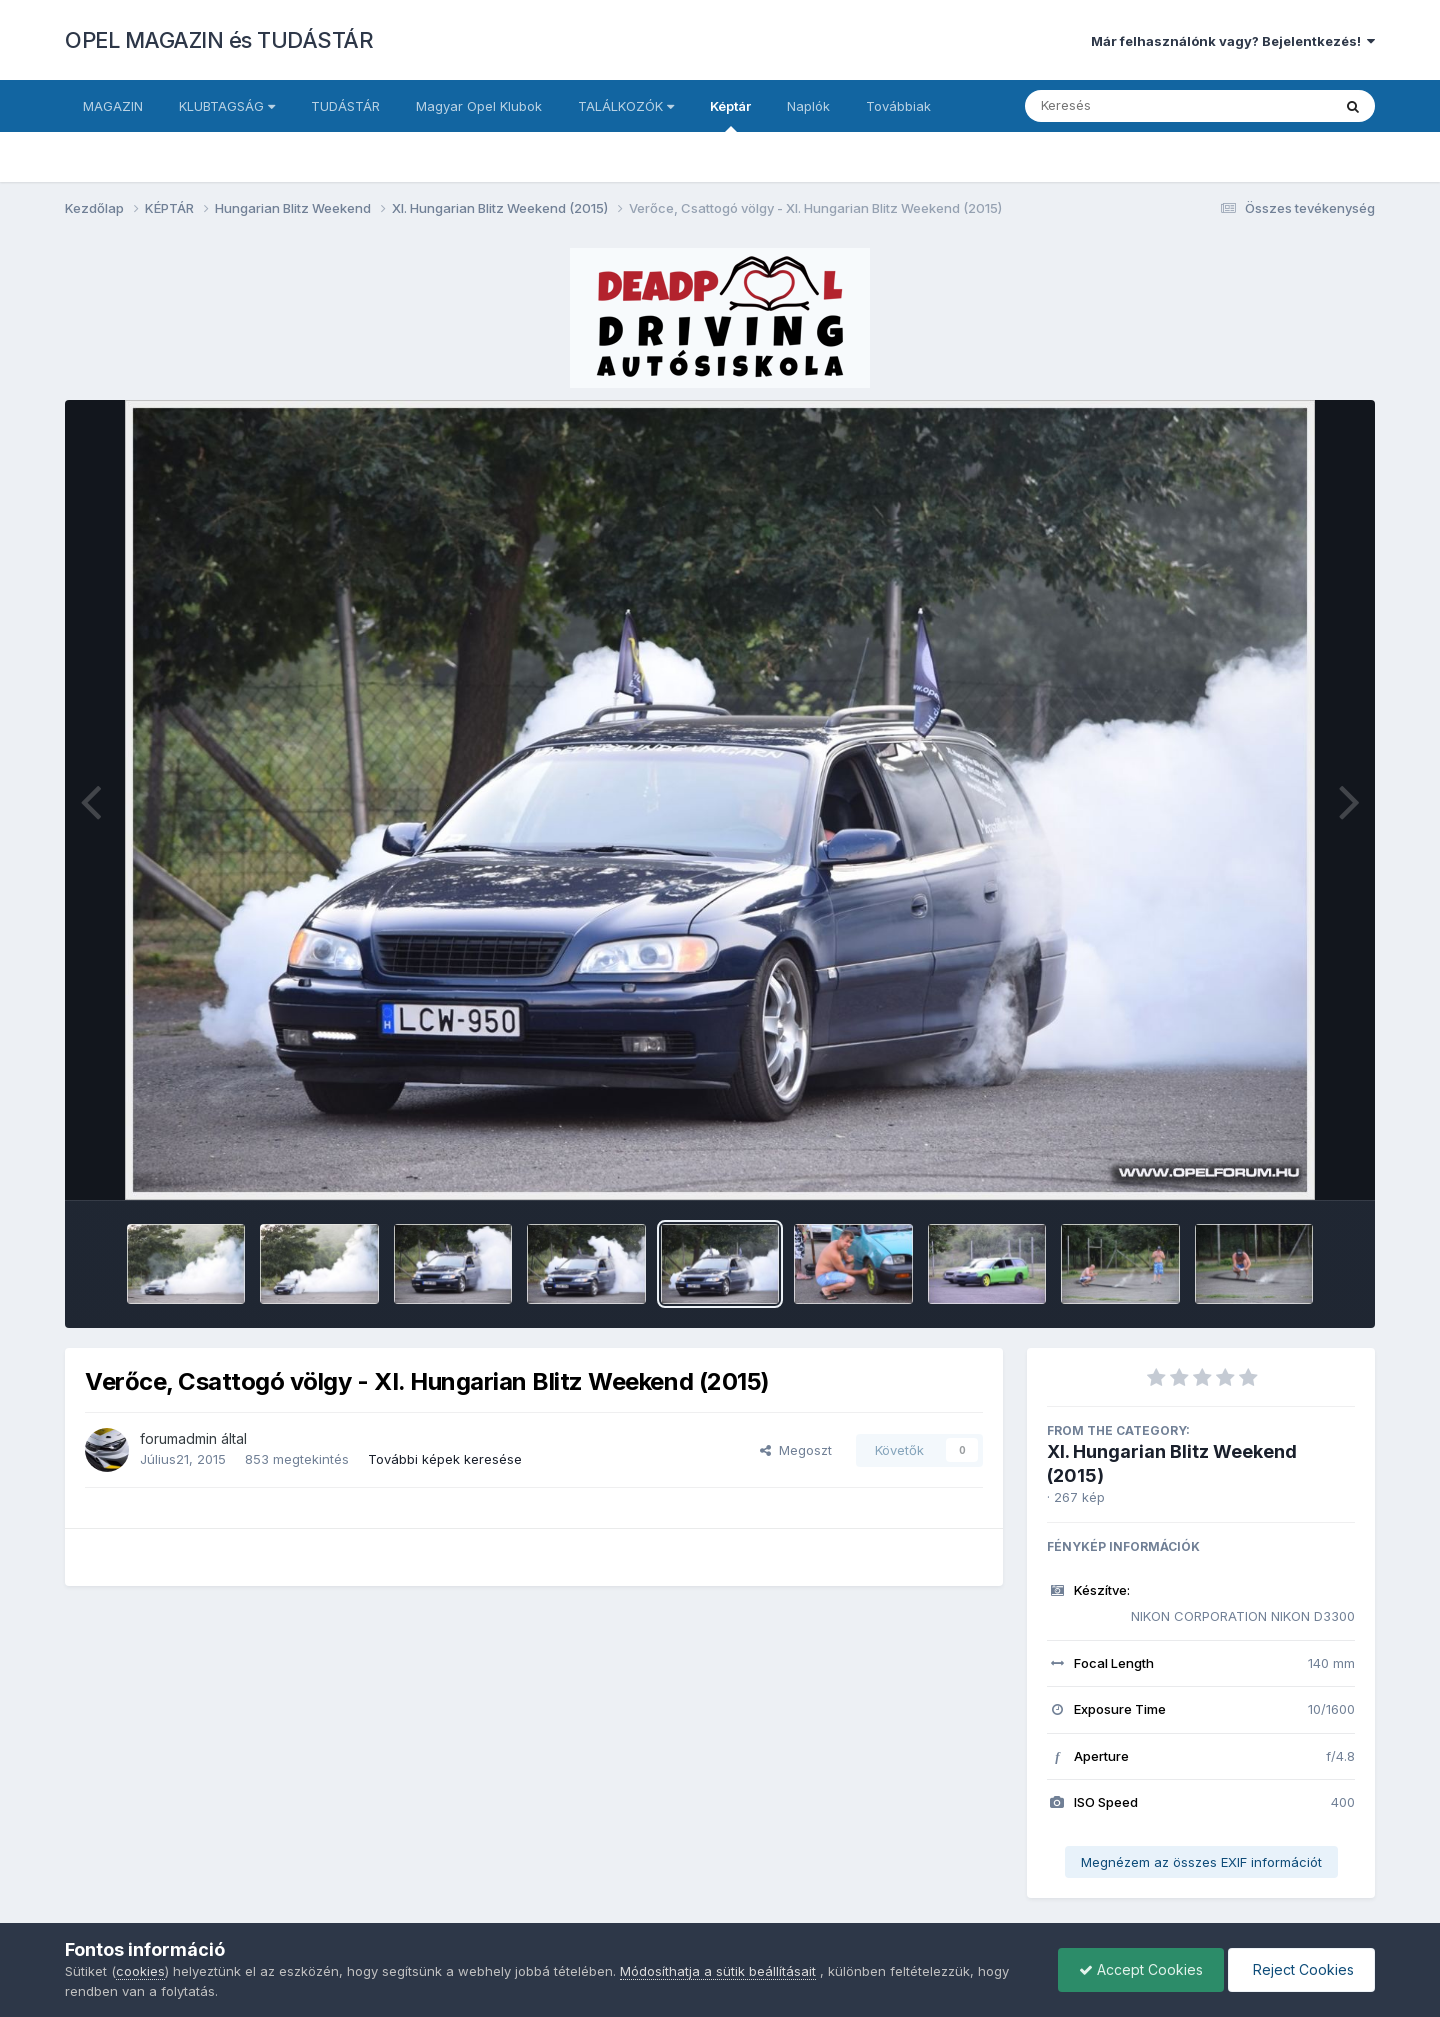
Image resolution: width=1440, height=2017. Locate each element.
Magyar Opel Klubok (479, 106)
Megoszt (796, 1450)
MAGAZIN (113, 106)
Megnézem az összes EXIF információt (1201, 1862)
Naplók (808, 106)
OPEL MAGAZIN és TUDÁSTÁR (219, 40)
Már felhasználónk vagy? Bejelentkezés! (1233, 41)
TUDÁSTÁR (345, 106)
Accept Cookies (1141, 1969)
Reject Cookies (1301, 1969)
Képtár (730, 115)
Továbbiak (898, 106)
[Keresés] (1123, 106)
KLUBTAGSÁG (227, 106)
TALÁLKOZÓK (626, 106)
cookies (140, 1971)
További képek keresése (445, 1459)
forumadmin (178, 1438)
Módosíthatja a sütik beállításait (718, 1971)
